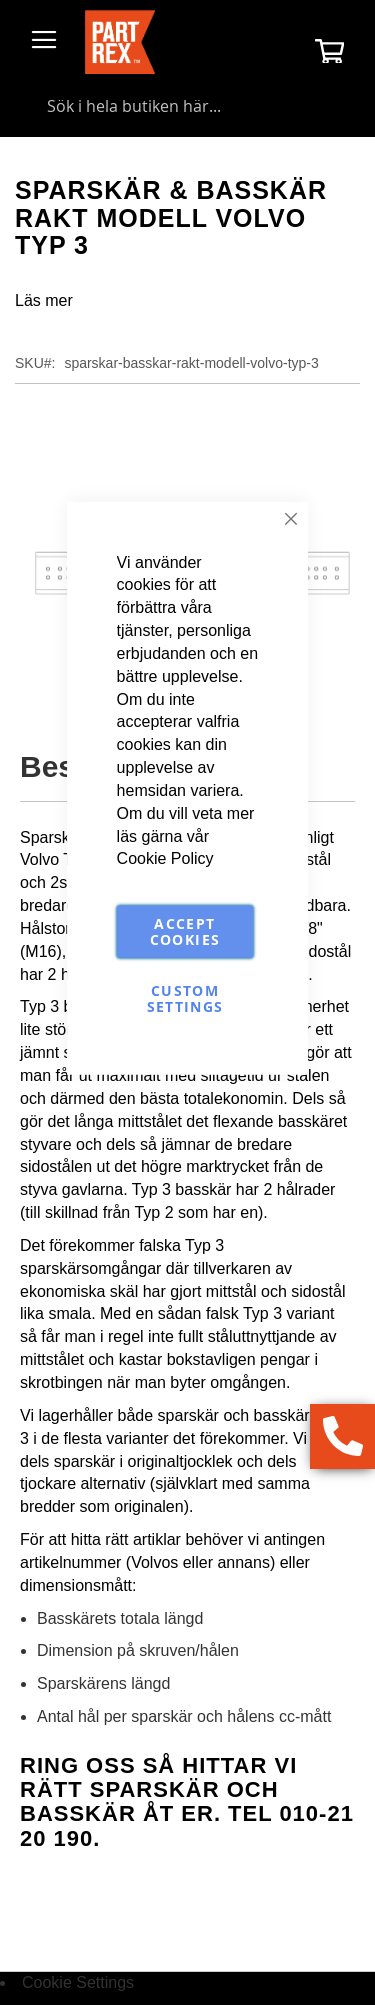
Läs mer (44, 300)
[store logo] (120, 42)
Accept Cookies (185, 931)
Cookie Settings (78, 1982)
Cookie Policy (165, 858)
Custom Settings (185, 998)
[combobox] (187, 106)
